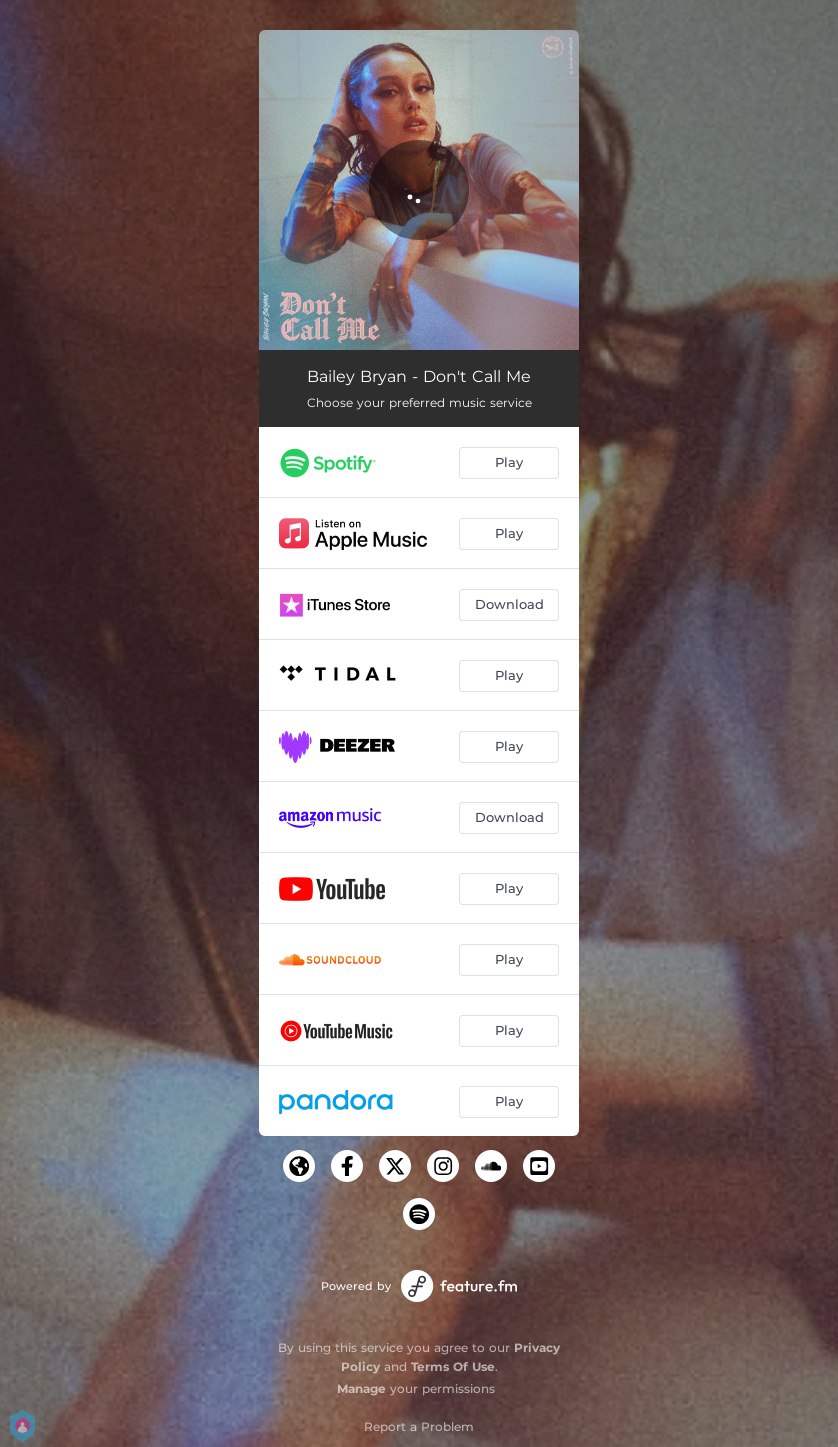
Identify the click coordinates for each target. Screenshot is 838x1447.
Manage (361, 1388)
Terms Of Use (453, 1366)
